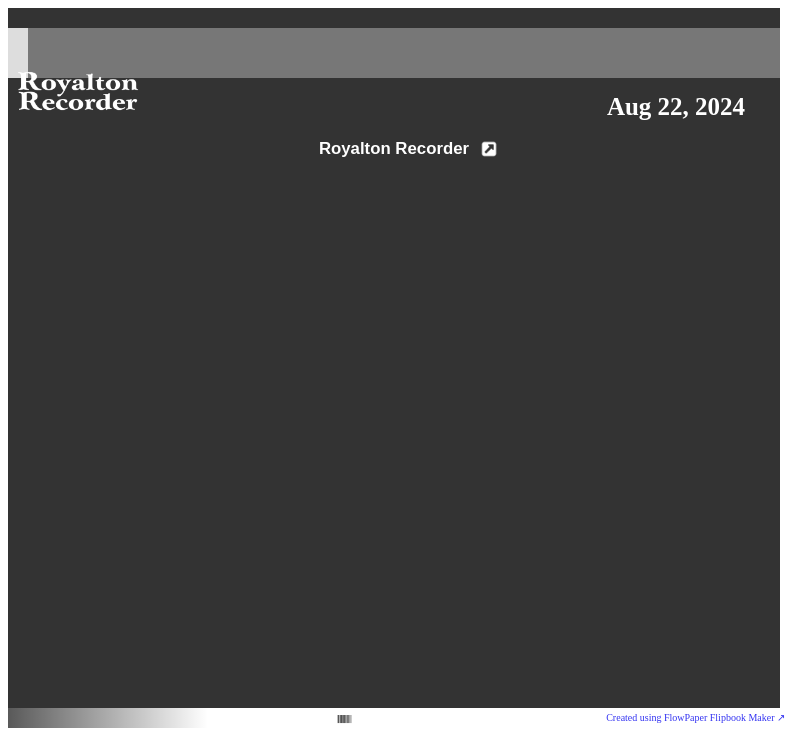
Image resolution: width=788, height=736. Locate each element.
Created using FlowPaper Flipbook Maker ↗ (695, 717)
